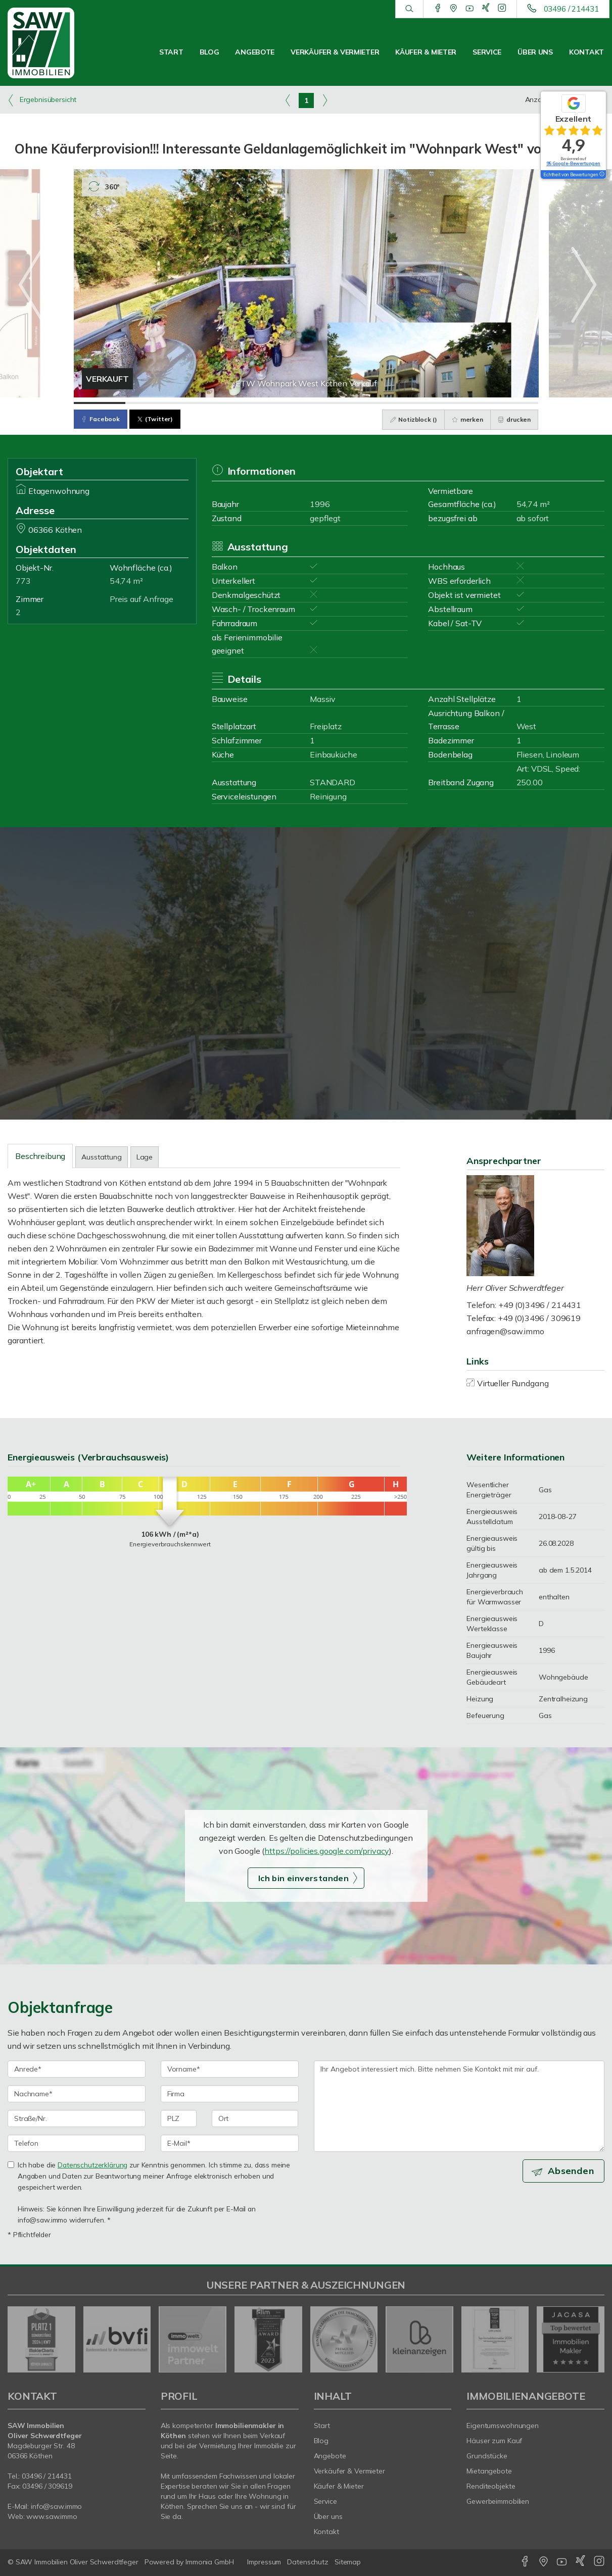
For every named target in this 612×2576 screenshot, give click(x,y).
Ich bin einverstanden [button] (303, 1878)
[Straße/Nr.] (77, 2118)
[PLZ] (179, 2118)
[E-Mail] (230, 2143)
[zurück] (19, 2339)
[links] (288, 100)
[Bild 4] (254, 403)
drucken (514, 419)
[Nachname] (77, 2093)
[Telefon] (77, 2143)
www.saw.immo (51, 2516)
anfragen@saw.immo (505, 1331)
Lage (144, 1156)
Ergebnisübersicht (42, 100)
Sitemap (348, 2561)
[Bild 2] (151, 403)
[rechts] (324, 100)
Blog (209, 52)
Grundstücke (486, 2455)
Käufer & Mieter (425, 52)
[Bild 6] (358, 403)
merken (466, 419)
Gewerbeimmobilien (497, 2501)
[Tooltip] (601, 174)
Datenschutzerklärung (92, 2164)
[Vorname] (230, 2069)
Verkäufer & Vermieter (335, 52)
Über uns (535, 52)
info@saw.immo (56, 2506)
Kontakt (586, 52)
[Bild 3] (202, 403)
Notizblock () (411, 419)
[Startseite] (51, 43)
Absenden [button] (572, 2171)
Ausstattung (101, 1156)
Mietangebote (489, 2471)
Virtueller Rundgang (512, 1383)
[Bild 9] (512, 403)
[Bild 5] (306, 403)
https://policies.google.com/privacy (326, 1851)
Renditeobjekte (490, 2486)
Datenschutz (307, 2561)
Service (487, 52)
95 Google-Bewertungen (573, 163)
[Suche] (409, 9)
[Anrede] (77, 2069)
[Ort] (255, 2118)
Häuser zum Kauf (494, 2440)
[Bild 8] (461, 403)
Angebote (254, 52)
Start (171, 52)
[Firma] (230, 2093)
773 (23, 581)
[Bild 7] (409, 403)
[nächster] (593, 2339)
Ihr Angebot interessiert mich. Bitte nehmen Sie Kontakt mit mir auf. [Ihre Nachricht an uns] (459, 2106)
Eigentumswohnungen (502, 2425)
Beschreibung (40, 1156)
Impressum (264, 2561)
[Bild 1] (99, 403)
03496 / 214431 (571, 9)
